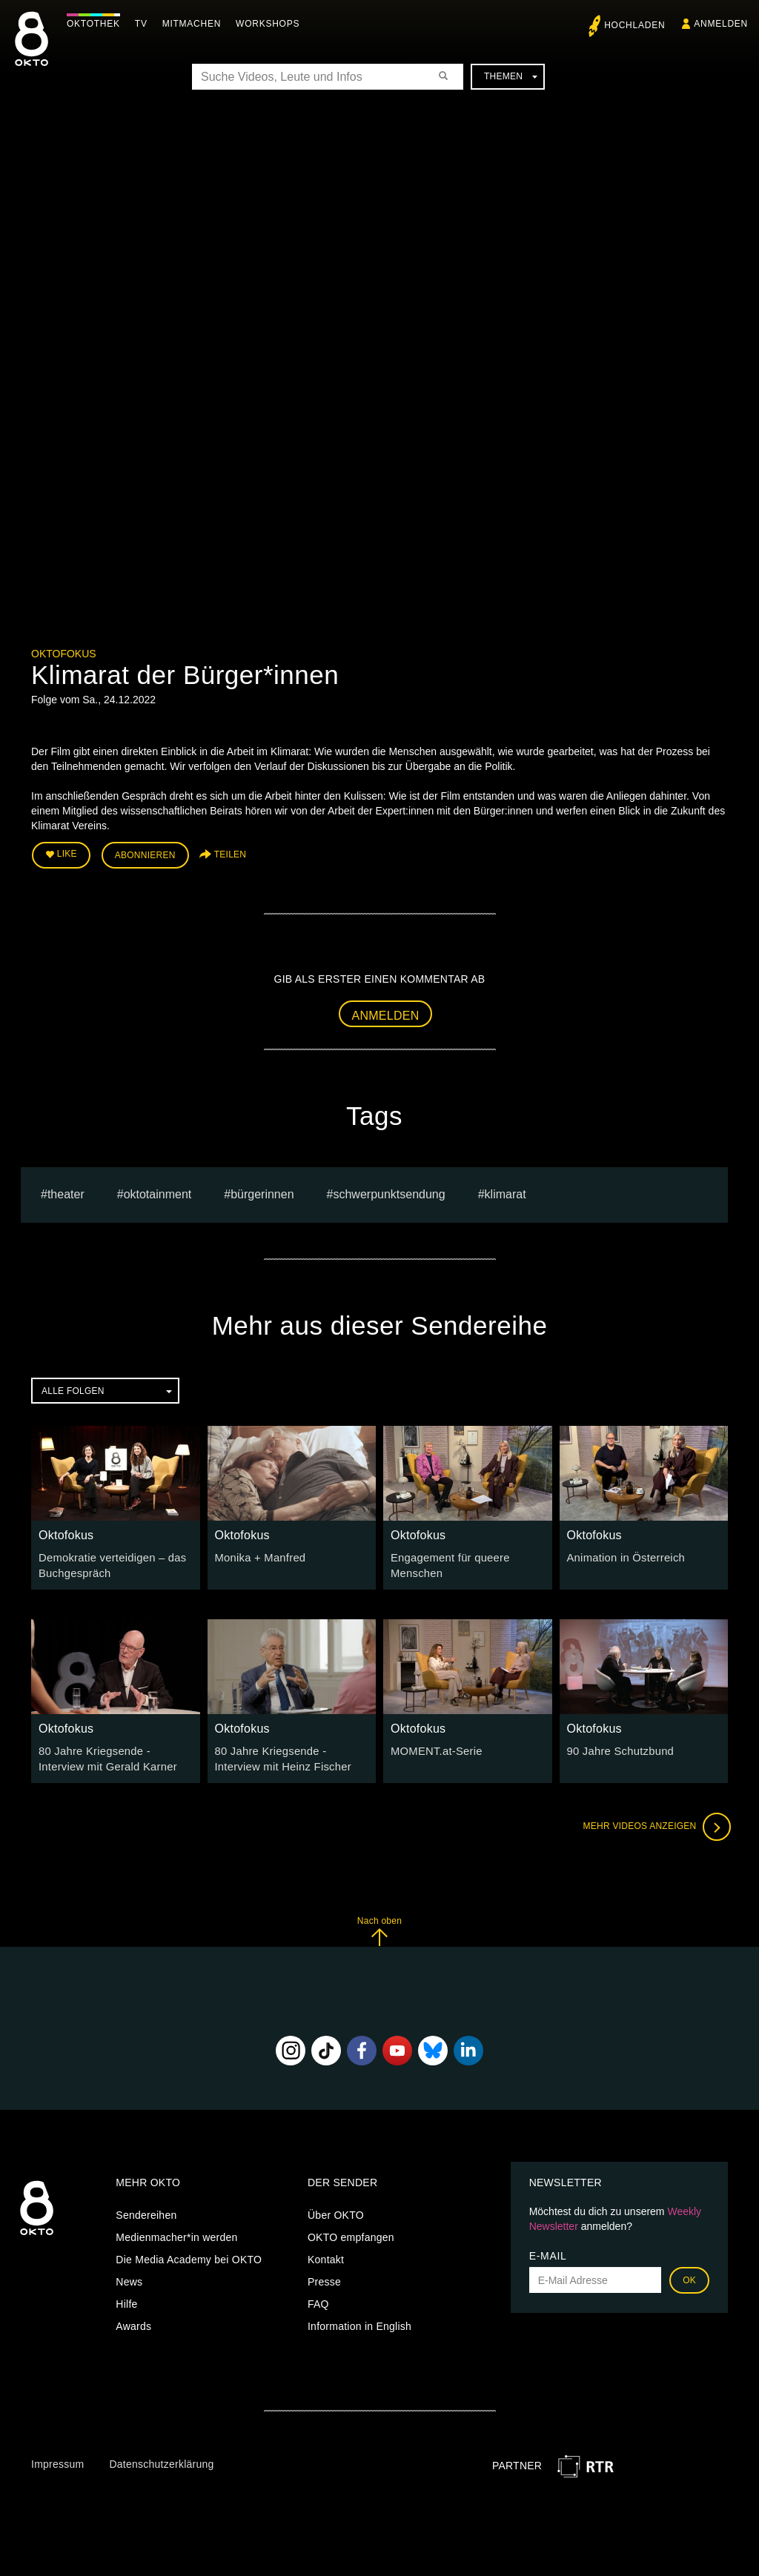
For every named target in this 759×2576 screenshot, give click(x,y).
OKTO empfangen (351, 2231)
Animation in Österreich (623, 1555)
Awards (133, 2320)
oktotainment (158, 1192)
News (129, 2276)
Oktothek (97, 24)
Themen (510, 76)
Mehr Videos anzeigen (654, 1821)
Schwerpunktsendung (389, 1192)
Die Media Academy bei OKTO (189, 2254)
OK (689, 2274)
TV (145, 24)
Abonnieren (145, 854)
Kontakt (326, 2254)
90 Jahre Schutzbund (618, 1747)
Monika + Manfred (258, 1555)
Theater (65, 1192)
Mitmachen (195, 24)
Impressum (57, 2459)
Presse (324, 2276)
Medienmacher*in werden (176, 2231)
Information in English (359, 2320)
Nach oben (379, 1926)
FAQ (318, 2298)
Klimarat (505, 1192)
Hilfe (126, 2298)
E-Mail (548, 2250)
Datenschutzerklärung (161, 2459)
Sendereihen (146, 2209)
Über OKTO (336, 2209)
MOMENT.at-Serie (434, 1747)
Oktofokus (63, 654)
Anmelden (386, 1012)
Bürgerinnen (262, 1192)
